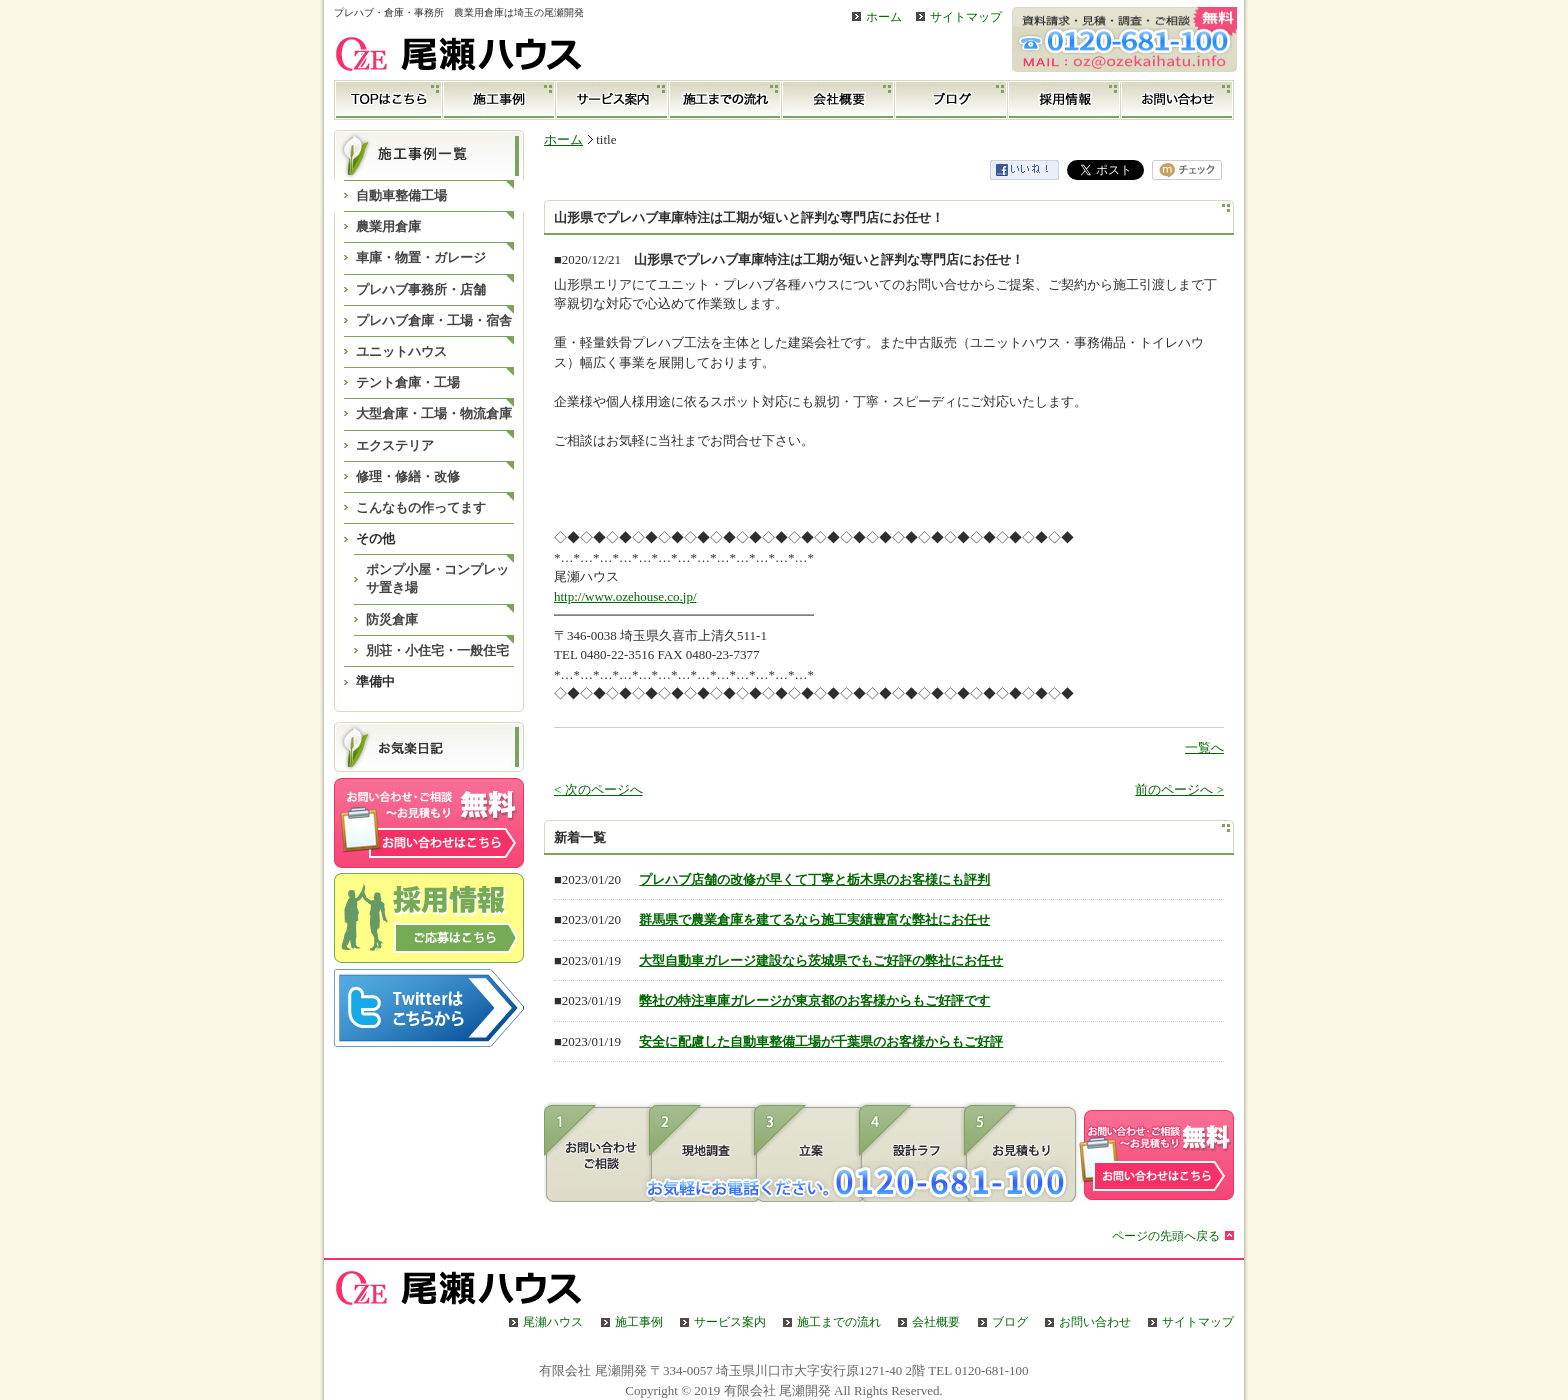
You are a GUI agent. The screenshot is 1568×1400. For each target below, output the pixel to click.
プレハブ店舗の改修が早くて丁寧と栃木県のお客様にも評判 (814, 879)
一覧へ (1204, 747)
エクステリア (395, 445)
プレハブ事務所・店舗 (421, 289)
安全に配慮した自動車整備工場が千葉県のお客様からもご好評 (821, 1041)
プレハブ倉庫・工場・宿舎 (434, 320)
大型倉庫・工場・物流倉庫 (434, 413)
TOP (388, 100)
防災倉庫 (392, 619)
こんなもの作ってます (421, 507)
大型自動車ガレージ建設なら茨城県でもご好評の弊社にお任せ (821, 960)
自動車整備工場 (401, 195)
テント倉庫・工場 (408, 382)
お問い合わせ (1177, 100)
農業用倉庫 (388, 226)
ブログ (951, 100)
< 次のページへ (598, 789)
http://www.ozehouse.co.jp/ (625, 596)
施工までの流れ (725, 100)
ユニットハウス (401, 351)
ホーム (884, 17)
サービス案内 (612, 100)
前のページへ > (1179, 789)
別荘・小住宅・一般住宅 (437, 650)
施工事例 (499, 100)
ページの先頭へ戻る (1166, 1236)
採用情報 (1064, 100)
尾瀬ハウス (553, 1322)
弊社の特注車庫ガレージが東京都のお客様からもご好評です (814, 1000)
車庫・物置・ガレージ (421, 257)
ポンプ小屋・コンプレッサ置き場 (437, 578)
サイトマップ (966, 17)
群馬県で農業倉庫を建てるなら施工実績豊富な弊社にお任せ (814, 919)
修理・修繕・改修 (408, 476)
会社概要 (838, 100)
